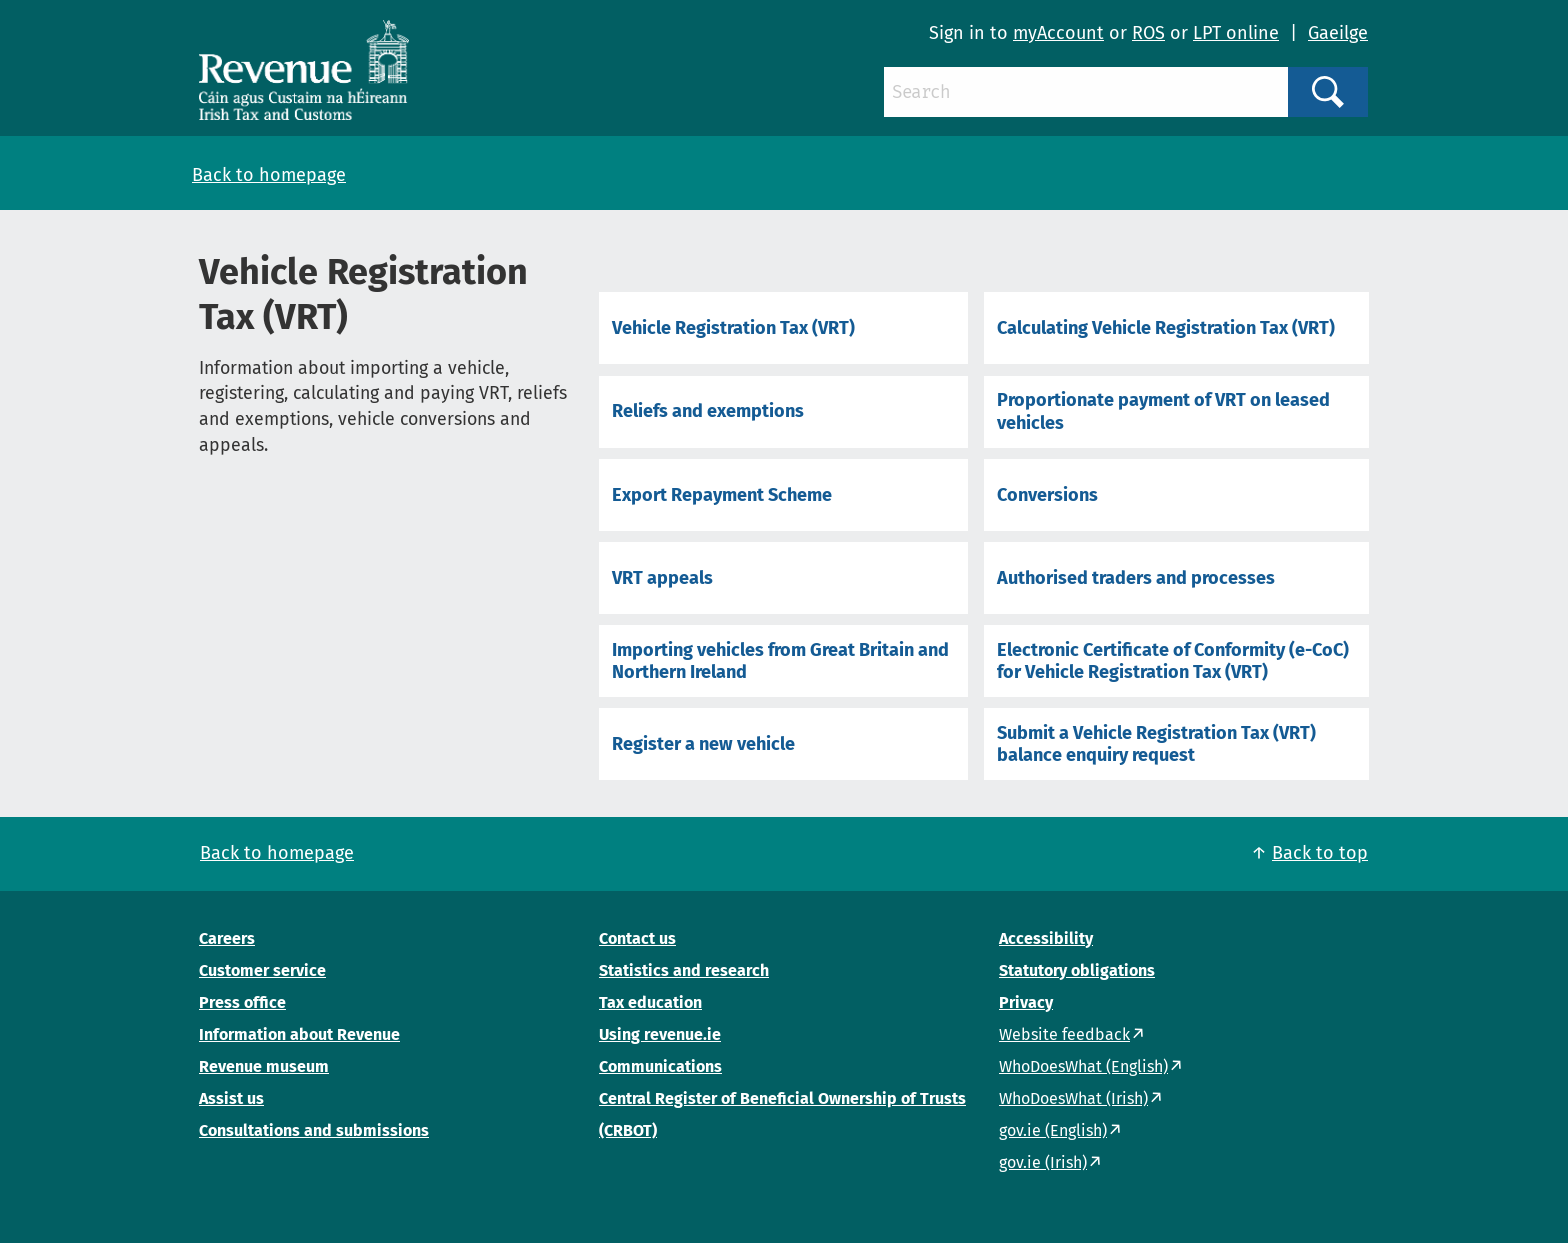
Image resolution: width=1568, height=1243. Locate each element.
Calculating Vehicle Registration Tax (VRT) (1166, 328)
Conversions (1047, 495)
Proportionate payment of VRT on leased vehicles (1163, 411)
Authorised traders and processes (1136, 578)
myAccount (1058, 33)
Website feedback (1064, 1034)
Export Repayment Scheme (722, 495)
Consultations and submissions (314, 1130)
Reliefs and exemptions (708, 411)
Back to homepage (269, 175)
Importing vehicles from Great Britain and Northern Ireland (780, 661)
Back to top (1320, 853)
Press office (242, 1002)
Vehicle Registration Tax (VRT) (733, 328)
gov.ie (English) (1053, 1130)
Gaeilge (1338, 33)
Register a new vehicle (703, 744)
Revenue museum (264, 1066)
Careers (227, 938)
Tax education (650, 1002)
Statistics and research (684, 970)
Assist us (231, 1098)
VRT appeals (662, 578)
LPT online (1236, 33)
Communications (660, 1066)
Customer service (262, 970)
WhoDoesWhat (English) (1083, 1066)
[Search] (1086, 92)
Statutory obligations (1077, 970)
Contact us (637, 938)
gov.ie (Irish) (1043, 1162)
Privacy (1026, 1002)
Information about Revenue (299, 1034)
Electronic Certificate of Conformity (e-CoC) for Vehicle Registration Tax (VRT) (1173, 661)
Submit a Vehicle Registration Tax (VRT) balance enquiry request (1156, 744)
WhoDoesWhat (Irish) (1073, 1098)
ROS (1148, 33)
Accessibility (1046, 938)
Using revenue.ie (660, 1034)
